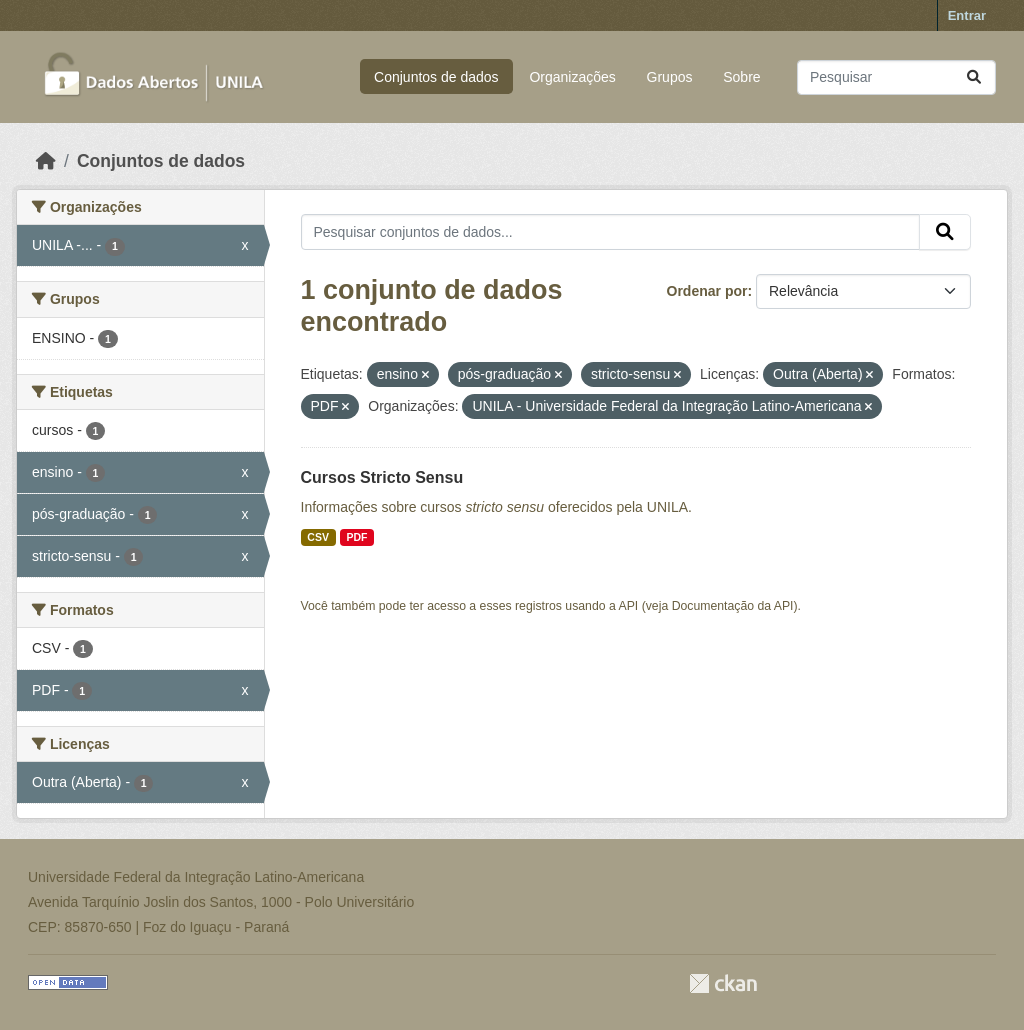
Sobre (741, 77)
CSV (318, 537)
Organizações (572, 77)
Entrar (967, 15)
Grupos (670, 77)
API (629, 606)
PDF (356, 537)
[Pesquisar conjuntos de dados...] (896, 77)
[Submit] (974, 77)
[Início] (46, 161)
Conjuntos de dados (436, 77)
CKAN (723, 983)
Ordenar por (707, 291)
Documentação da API (733, 606)
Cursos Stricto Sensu (382, 477)
